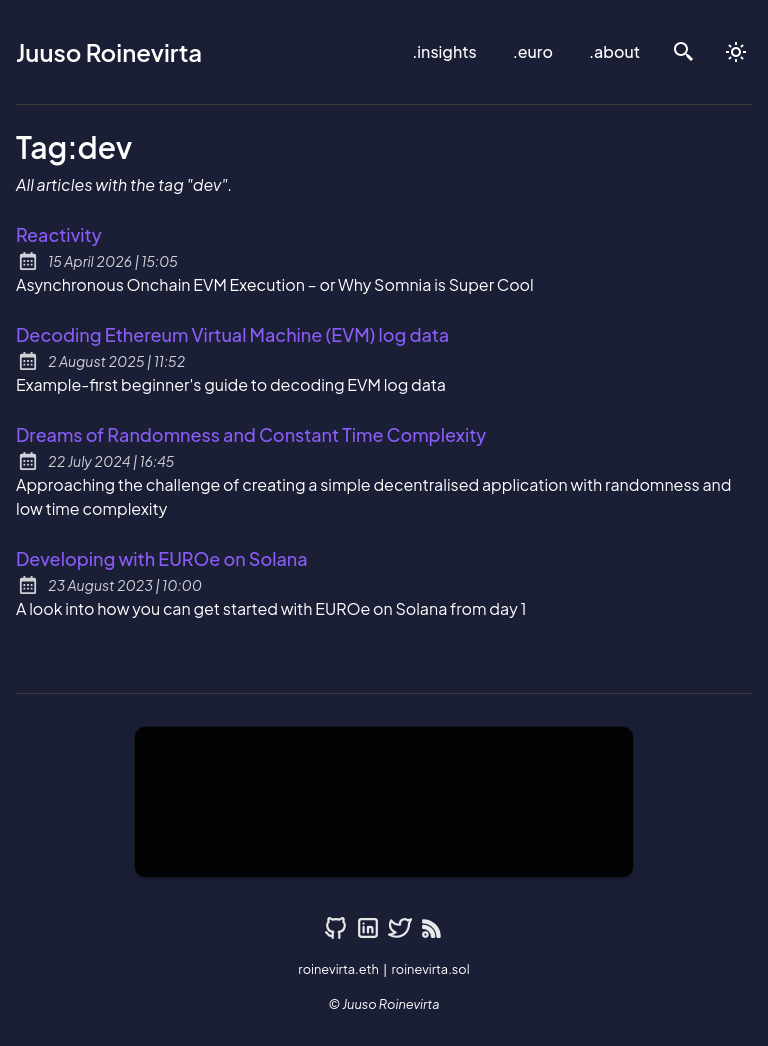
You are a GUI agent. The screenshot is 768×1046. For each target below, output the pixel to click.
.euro (533, 51)
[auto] (736, 52)
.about (614, 51)
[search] (684, 52)
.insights (444, 51)
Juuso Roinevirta (109, 52)
